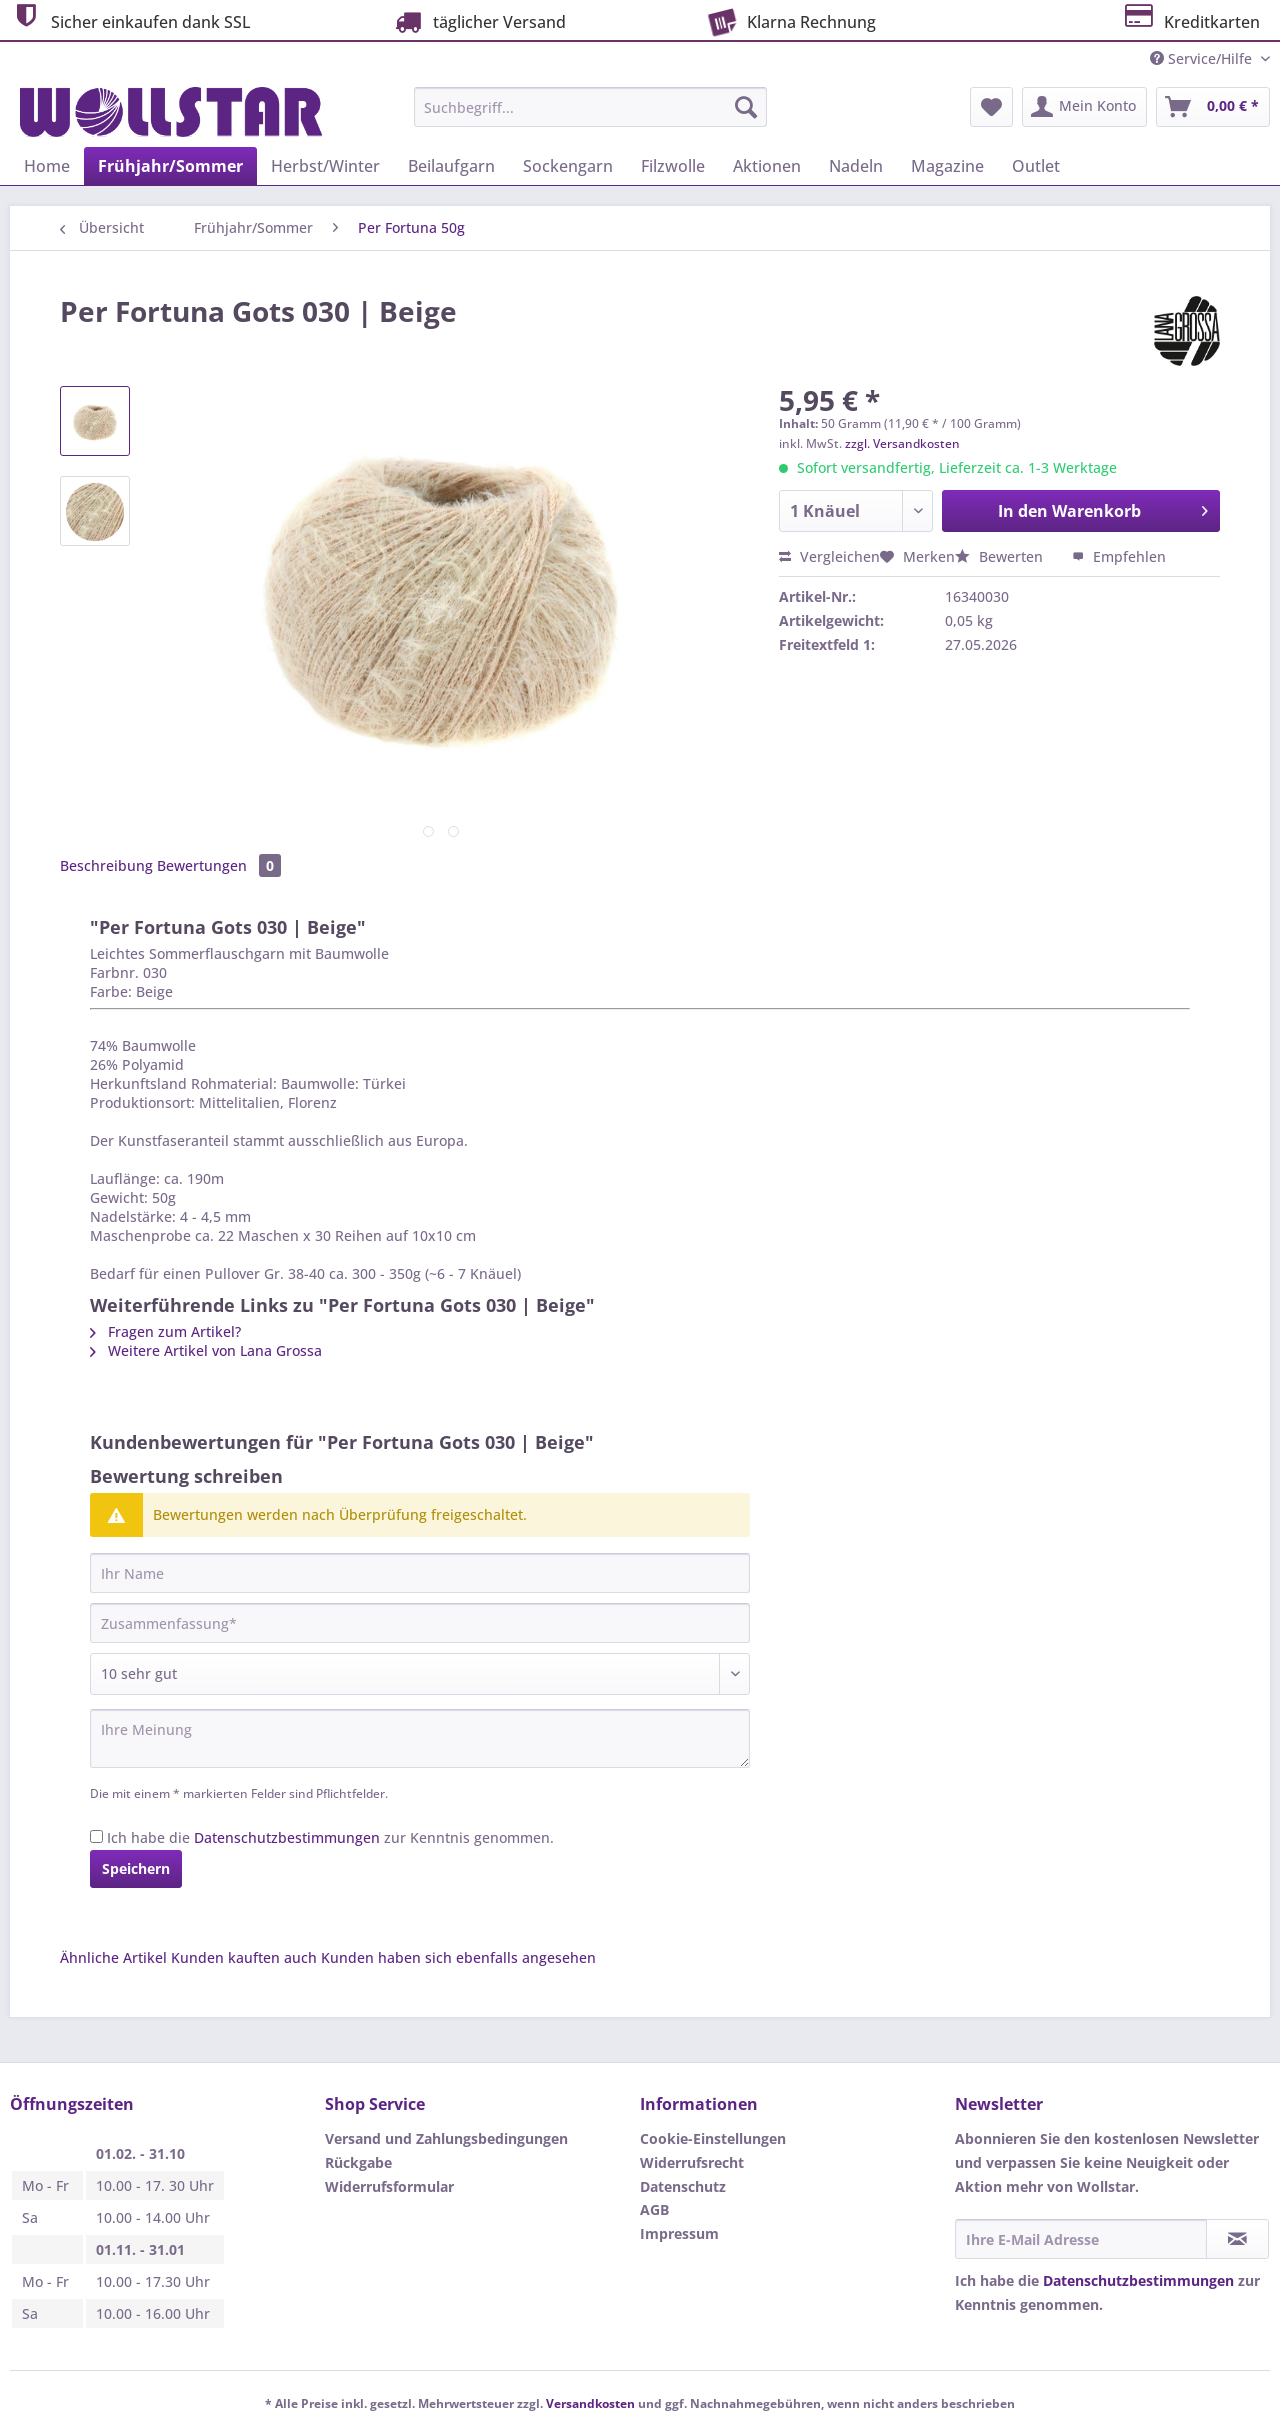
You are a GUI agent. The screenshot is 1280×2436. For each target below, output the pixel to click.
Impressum (679, 2233)
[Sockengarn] (568, 166)
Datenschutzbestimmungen (287, 1837)
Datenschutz (683, 2186)
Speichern (136, 1868)
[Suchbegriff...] (590, 107)
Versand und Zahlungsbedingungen (446, 2138)
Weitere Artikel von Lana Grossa (206, 1350)
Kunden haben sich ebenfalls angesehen (458, 1957)
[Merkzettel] (991, 107)
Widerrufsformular (389, 2186)
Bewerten (1001, 556)
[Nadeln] (856, 166)
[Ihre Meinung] (420, 1738)
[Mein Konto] (1084, 107)
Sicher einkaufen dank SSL (130, 19)
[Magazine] (947, 166)
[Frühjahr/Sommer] (170, 166)
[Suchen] (746, 107)
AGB (654, 2209)
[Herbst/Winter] (325, 166)
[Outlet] (1036, 166)
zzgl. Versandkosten (902, 443)
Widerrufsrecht (692, 2162)
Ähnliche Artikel (113, 1957)
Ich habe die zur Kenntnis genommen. (330, 1837)
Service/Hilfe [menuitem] (1203, 58)
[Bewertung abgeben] (420, 1674)
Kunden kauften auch (244, 1957)
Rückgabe (358, 2162)
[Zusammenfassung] (420, 1623)
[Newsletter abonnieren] (1237, 2239)
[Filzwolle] (673, 166)
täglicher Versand (478, 21)
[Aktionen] (767, 166)
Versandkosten (590, 2403)
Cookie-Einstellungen (713, 2138)
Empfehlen (1119, 556)
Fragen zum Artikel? (165, 1331)
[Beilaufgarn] (451, 166)
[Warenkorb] (1213, 107)
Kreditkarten (1190, 19)
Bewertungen (219, 865)
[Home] (47, 166)
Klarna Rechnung (790, 20)
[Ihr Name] (420, 1573)
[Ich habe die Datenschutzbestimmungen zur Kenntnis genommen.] (96, 1836)
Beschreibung (106, 865)
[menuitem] (590, 116)
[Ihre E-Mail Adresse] (1081, 2239)
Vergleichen (829, 556)
